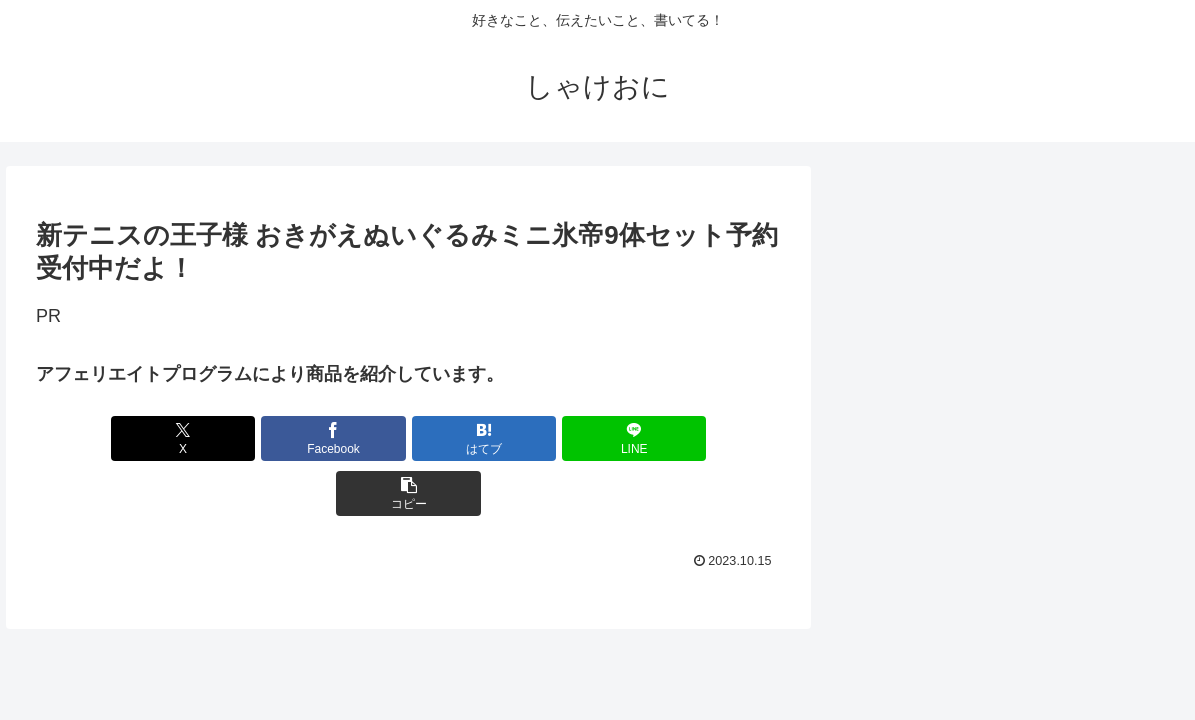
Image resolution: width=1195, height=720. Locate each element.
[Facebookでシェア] (283, 438)
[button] (658, 438)
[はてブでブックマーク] (408, 438)
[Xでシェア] (158, 438)
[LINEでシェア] (533, 438)
